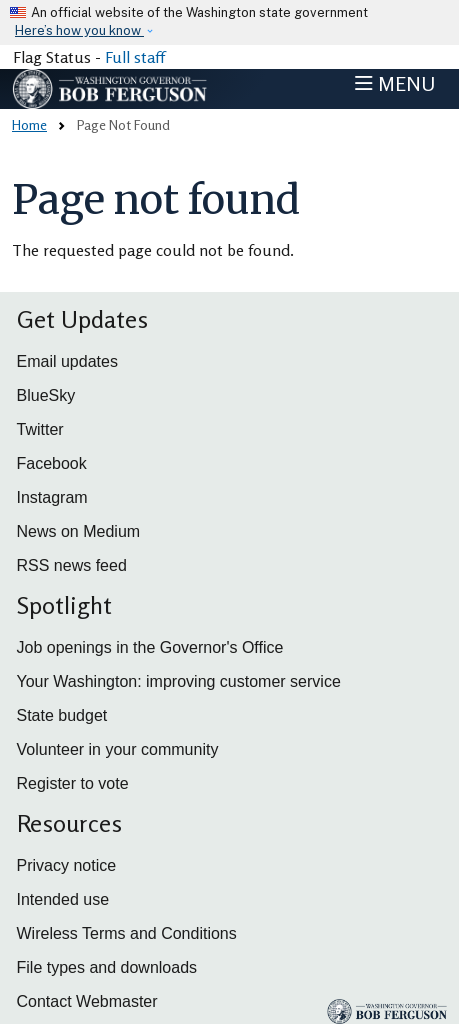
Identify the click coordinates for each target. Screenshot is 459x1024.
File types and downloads (107, 967)
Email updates (67, 361)
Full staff (135, 57)
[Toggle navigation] (395, 84)
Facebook (52, 463)
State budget (62, 715)
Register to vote (73, 783)
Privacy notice (67, 865)
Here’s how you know (79, 30)
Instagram (52, 497)
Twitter (40, 429)
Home (29, 124)
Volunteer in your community (118, 749)
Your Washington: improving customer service (179, 681)
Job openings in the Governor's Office (150, 647)
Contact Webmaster (87, 1001)
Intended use (63, 899)
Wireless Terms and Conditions (127, 933)
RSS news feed (72, 565)
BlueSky (46, 395)
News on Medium (79, 531)
